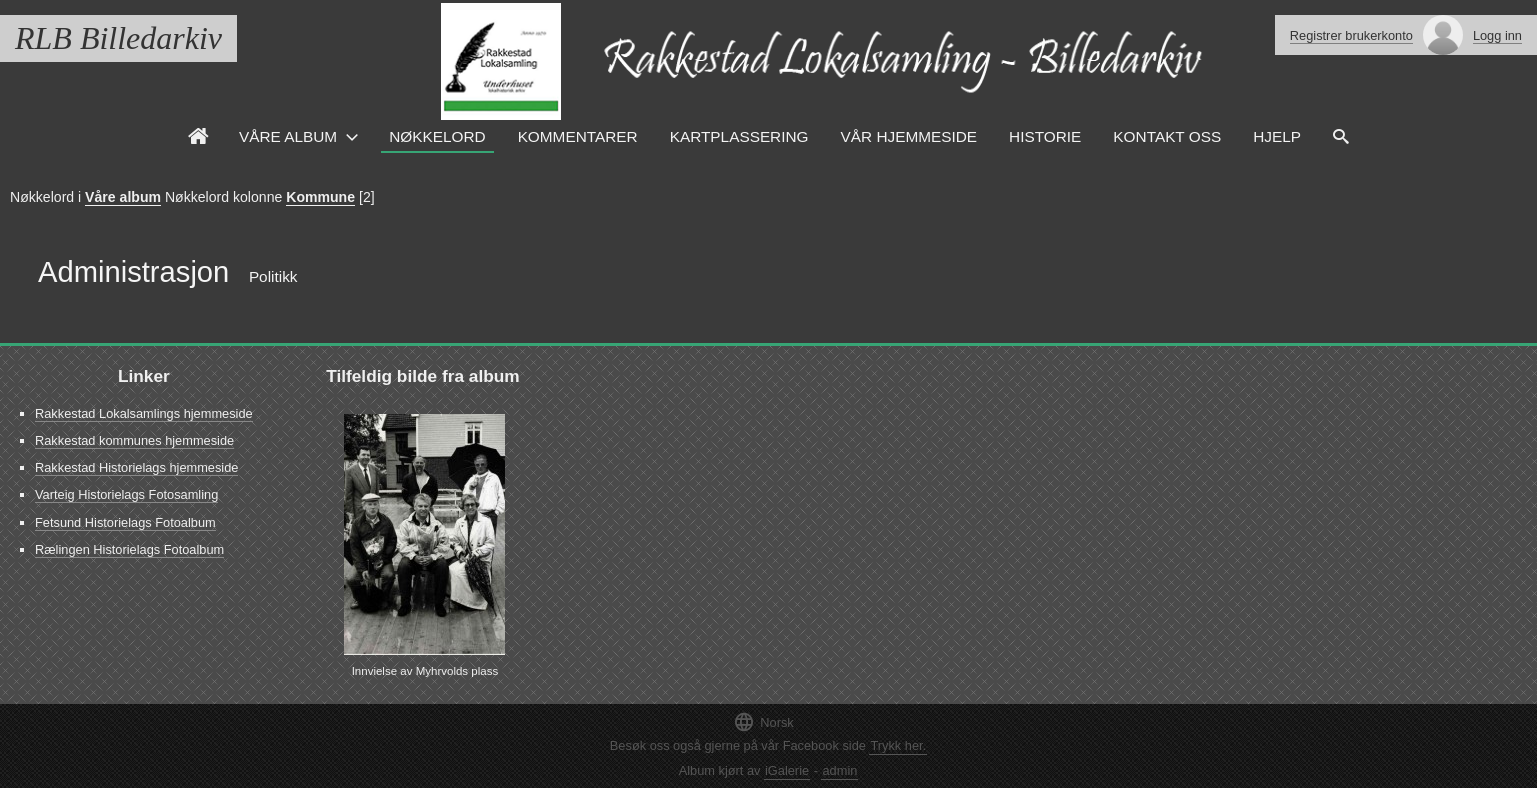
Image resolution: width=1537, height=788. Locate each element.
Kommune (320, 197)
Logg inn (1497, 35)
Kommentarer (578, 136)
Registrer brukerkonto (1351, 35)
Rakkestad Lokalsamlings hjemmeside (144, 413)
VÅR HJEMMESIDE (909, 136)
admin (839, 770)
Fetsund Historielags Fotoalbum (125, 522)
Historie (1045, 136)
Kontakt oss (1167, 136)
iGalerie (787, 770)
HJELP (1277, 136)
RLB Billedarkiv (118, 38)
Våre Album (288, 136)
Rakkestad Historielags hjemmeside (136, 467)
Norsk (763, 721)
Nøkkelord (437, 136)
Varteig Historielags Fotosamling (126, 494)
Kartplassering (739, 136)
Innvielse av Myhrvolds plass (425, 671)
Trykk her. (898, 745)
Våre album (123, 197)
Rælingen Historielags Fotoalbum (129, 549)
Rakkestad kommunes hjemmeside (134, 440)
